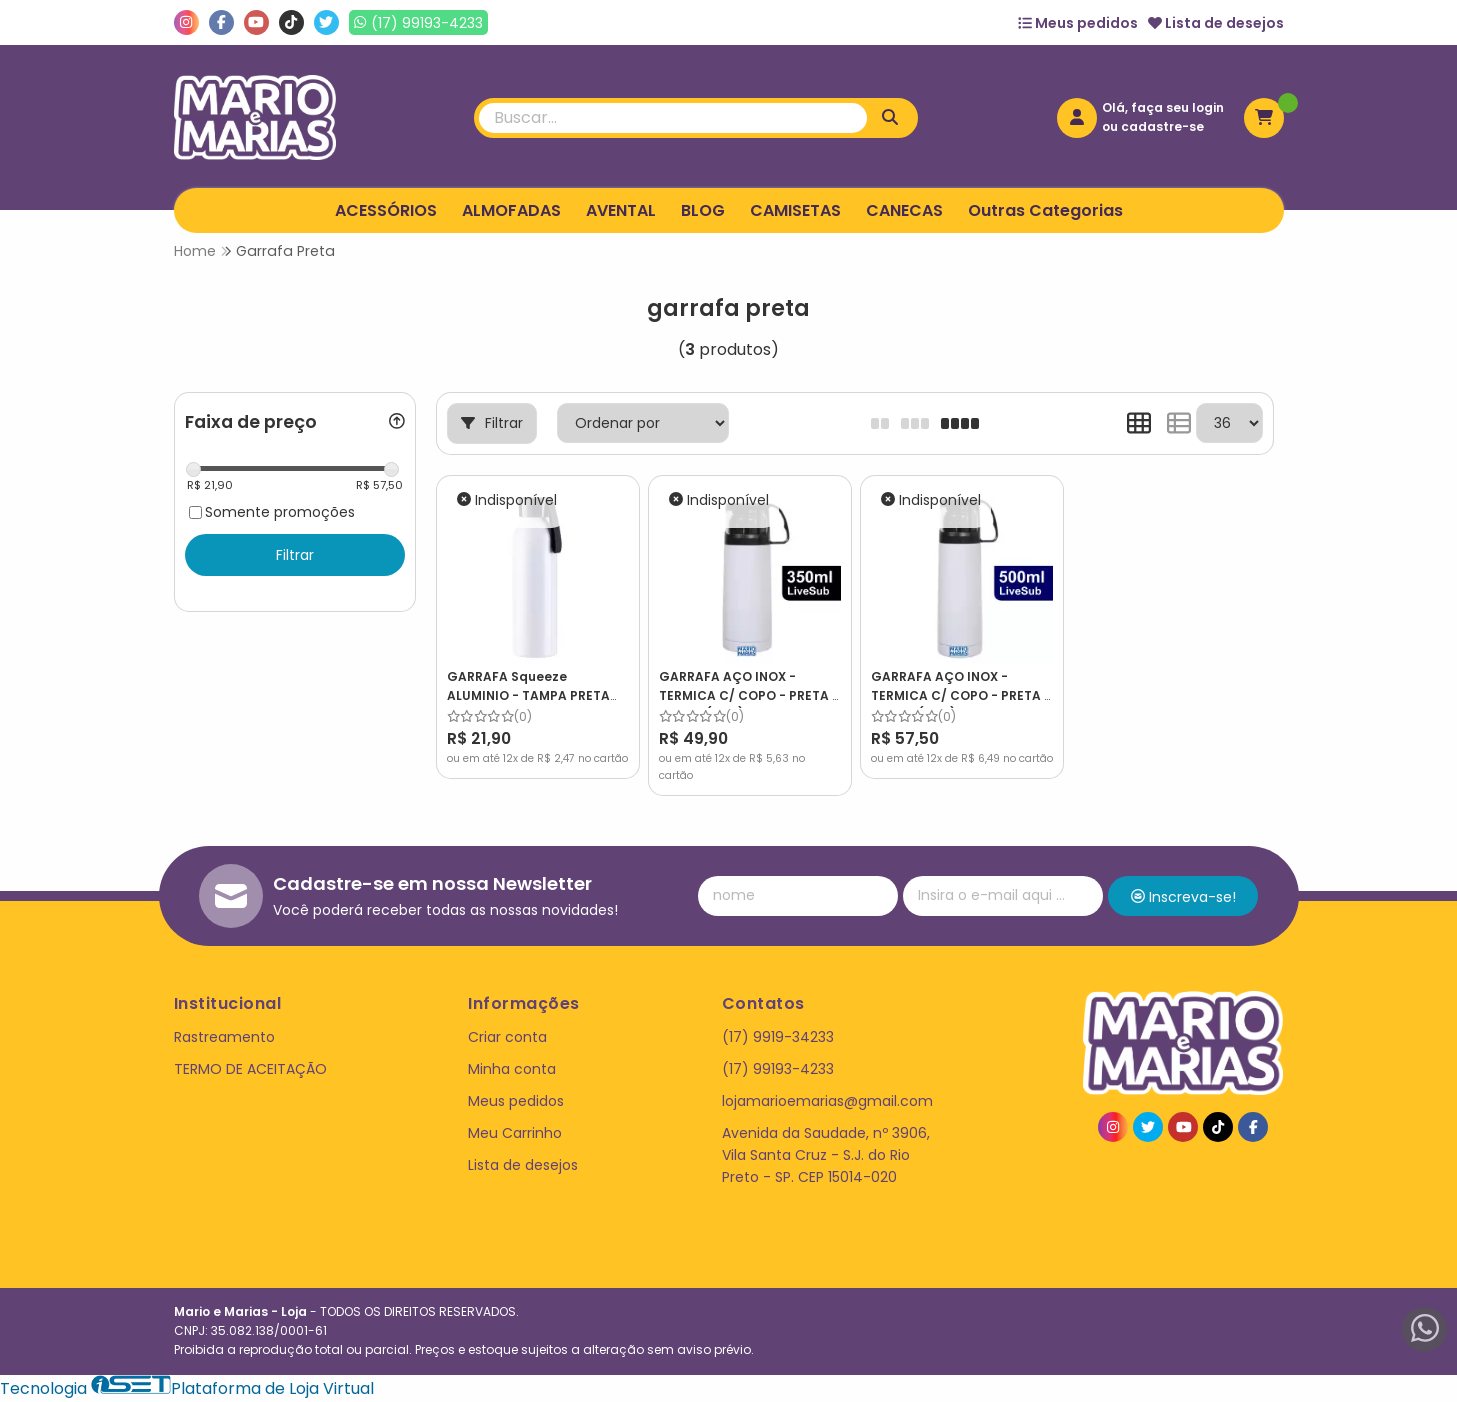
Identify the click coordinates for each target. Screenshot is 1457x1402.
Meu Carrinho (515, 1133)
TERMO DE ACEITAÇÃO (250, 1069)
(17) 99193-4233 (778, 1069)
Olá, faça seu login (1163, 107)
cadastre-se (1162, 126)
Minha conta (512, 1069)
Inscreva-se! (1183, 897)
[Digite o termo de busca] (673, 118)
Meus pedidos (1078, 23)
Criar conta (507, 1037)
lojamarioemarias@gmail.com (827, 1101)
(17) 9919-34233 (778, 1037)
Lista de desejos (1216, 23)
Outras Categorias (1045, 210)
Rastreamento (224, 1037)
